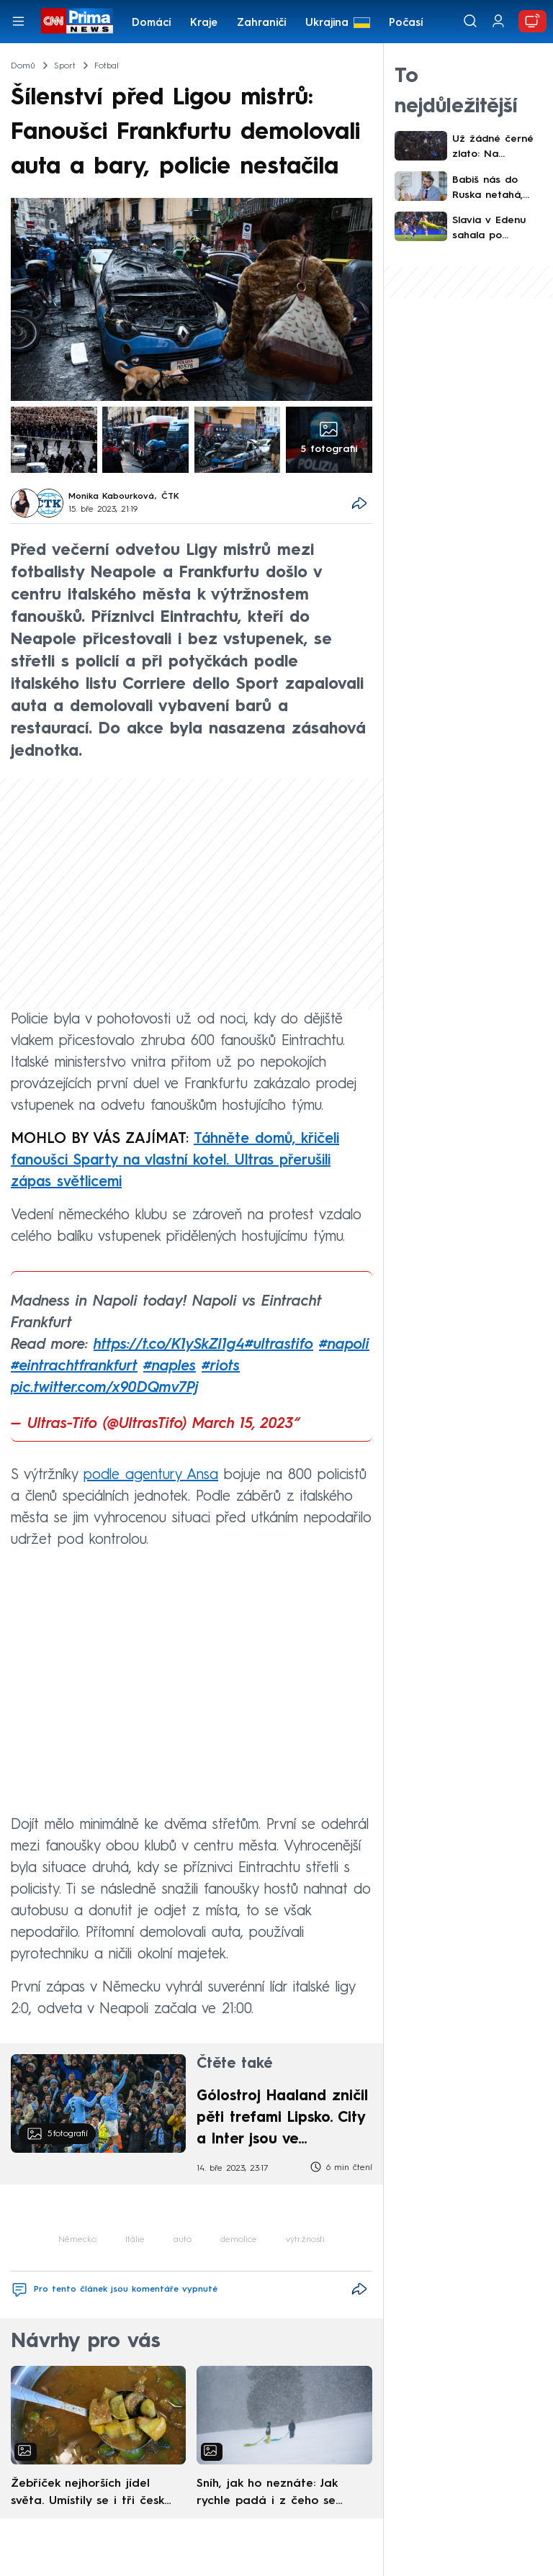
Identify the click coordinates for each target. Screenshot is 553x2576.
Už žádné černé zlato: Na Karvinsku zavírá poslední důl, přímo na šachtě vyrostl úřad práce (493, 148)
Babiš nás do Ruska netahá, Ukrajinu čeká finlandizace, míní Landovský (494, 189)
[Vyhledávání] (470, 21)
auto (183, 2240)
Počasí (406, 23)
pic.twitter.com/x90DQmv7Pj (104, 1388)
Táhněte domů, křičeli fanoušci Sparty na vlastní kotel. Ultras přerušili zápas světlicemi (175, 1161)
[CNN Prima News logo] (76, 20)
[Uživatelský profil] (498, 21)
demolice (238, 2240)
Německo (77, 2240)
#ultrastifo (279, 1345)
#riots (221, 1367)
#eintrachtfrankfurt (74, 1367)
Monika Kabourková (111, 496)
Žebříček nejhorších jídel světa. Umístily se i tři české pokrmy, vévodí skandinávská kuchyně (91, 2494)
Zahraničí (262, 23)
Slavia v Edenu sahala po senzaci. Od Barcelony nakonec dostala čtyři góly (494, 229)
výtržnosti (305, 2240)
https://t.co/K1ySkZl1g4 (169, 1345)
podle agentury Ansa (151, 1475)
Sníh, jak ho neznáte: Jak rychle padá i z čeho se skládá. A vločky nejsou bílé (275, 2494)
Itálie (135, 2240)
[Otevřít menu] (18, 21)
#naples (169, 1367)
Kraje (203, 23)
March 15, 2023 (243, 1424)
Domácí (151, 23)
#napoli (344, 1345)
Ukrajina (327, 23)
